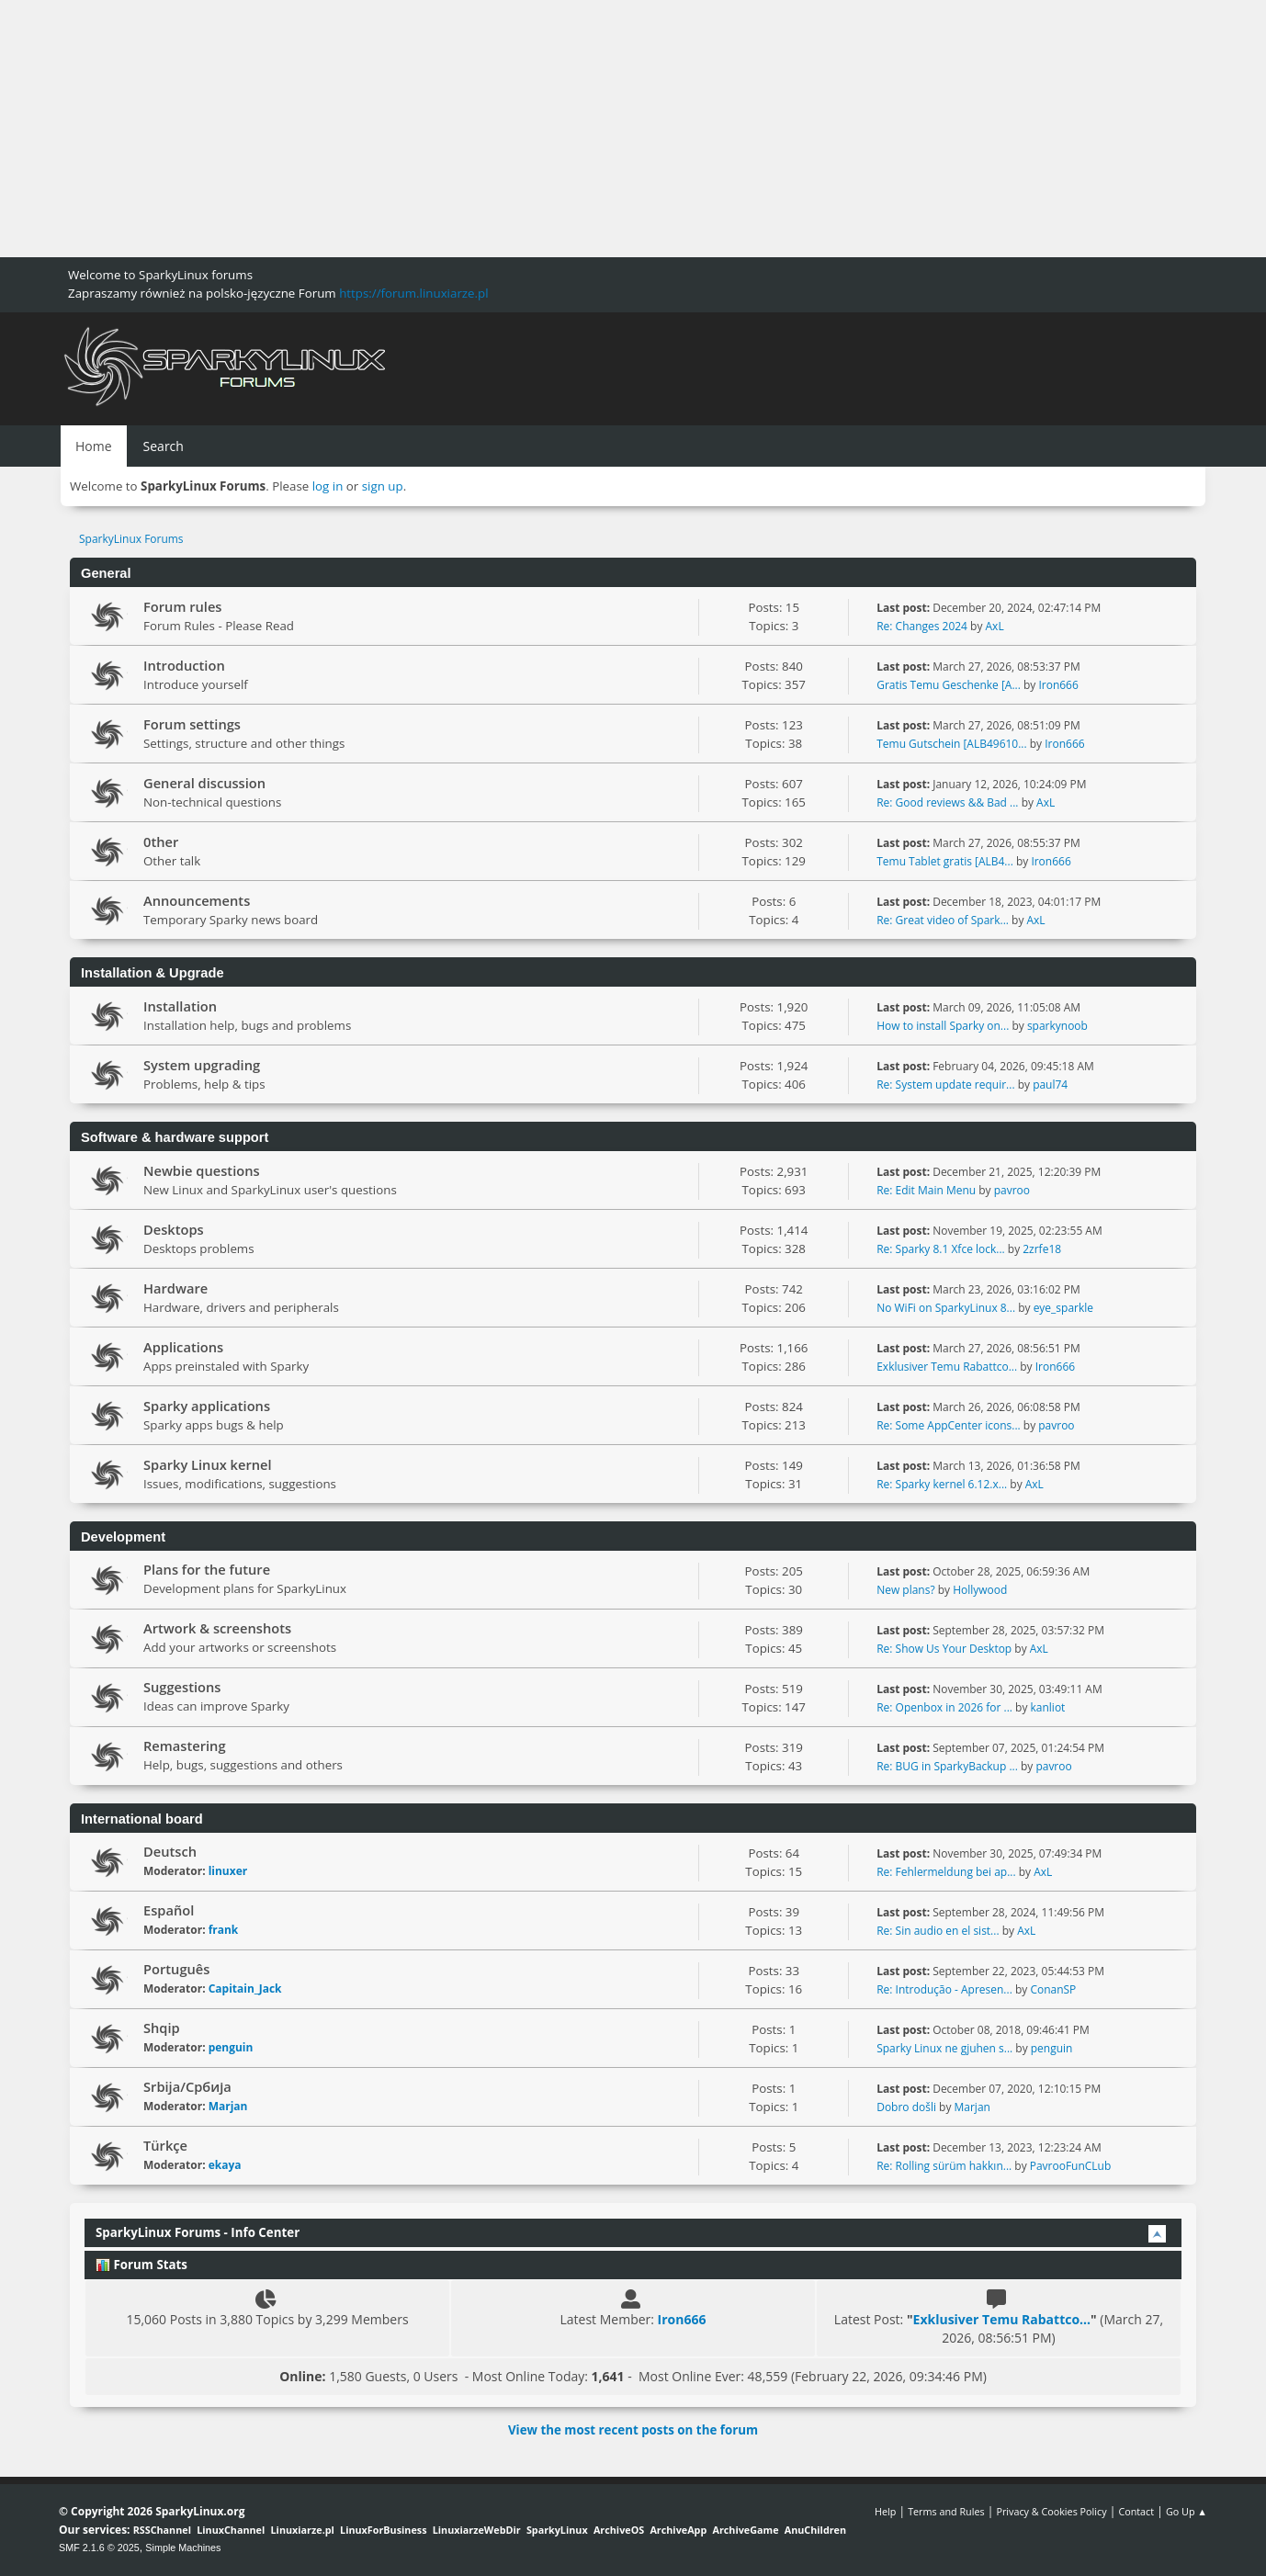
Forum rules (182, 606)
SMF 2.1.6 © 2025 (99, 2547)
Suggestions (181, 1687)
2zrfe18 (1042, 1249)
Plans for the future (206, 1569)
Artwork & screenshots (217, 1628)
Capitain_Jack (245, 1988)
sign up (382, 486)
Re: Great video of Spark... (942, 920)
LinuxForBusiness (383, 2529)
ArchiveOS (618, 2529)
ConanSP (1053, 1989)
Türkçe (165, 2145)
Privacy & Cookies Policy (1051, 2511)
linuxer (228, 1871)
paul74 (1050, 1084)
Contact (1136, 2511)
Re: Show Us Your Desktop (944, 1648)
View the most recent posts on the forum (633, 2430)
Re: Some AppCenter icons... (948, 1425)
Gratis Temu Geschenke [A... (948, 685)
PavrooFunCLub (1071, 2166)
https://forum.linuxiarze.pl (413, 293)
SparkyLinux (557, 2529)
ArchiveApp (678, 2529)
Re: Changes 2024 (921, 626)
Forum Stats (141, 2264)
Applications (183, 1347)
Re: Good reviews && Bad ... (947, 802)
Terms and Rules (946, 2511)
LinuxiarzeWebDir (477, 2529)
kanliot (1048, 1707)
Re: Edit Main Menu (926, 1190)
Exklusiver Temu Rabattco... (946, 1366)
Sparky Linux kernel (207, 1464)
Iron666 (1058, 685)
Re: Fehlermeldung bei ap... (945, 1872)
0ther (160, 841)
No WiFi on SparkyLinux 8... (945, 1308)
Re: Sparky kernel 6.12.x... (941, 1484)
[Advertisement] (551, 128)
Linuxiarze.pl (302, 2529)
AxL (995, 626)
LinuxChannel (231, 2529)
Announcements (196, 900)
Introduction (184, 665)
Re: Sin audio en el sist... (937, 1930)
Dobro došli (906, 2107)
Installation (180, 1006)
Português (176, 1969)
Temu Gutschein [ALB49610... (951, 743)
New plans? (905, 1590)
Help (885, 2511)
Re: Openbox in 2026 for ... (944, 1707)
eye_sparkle (1063, 1308)
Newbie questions (201, 1170)
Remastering (184, 1745)
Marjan (228, 2106)
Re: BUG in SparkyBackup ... (947, 1766)
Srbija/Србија (187, 2086)
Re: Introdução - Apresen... (944, 1989)
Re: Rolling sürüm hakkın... (944, 2166)
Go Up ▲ (1186, 2511)
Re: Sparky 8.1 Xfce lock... (940, 1249)
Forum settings (192, 724)
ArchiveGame (745, 2529)
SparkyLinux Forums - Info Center (198, 2232)
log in (328, 486)
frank (224, 1930)
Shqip (161, 2027)
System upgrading (201, 1065)
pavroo (1012, 1190)
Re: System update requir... (945, 1084)
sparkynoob (1057, 1026)
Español (168, 1910)
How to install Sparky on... (942, 1026)
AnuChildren (815, 2529)
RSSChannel (162, 2529)
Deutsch (170, 1851)
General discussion (204, 783)
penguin (231, 2047)
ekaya (225, 2165)
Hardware (175, 1288)
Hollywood (980, 1590)
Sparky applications (206, 1405)
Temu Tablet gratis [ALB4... (944, 861)
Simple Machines (182, 2547)
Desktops (173, 1229)
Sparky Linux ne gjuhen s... (944, 2048)
